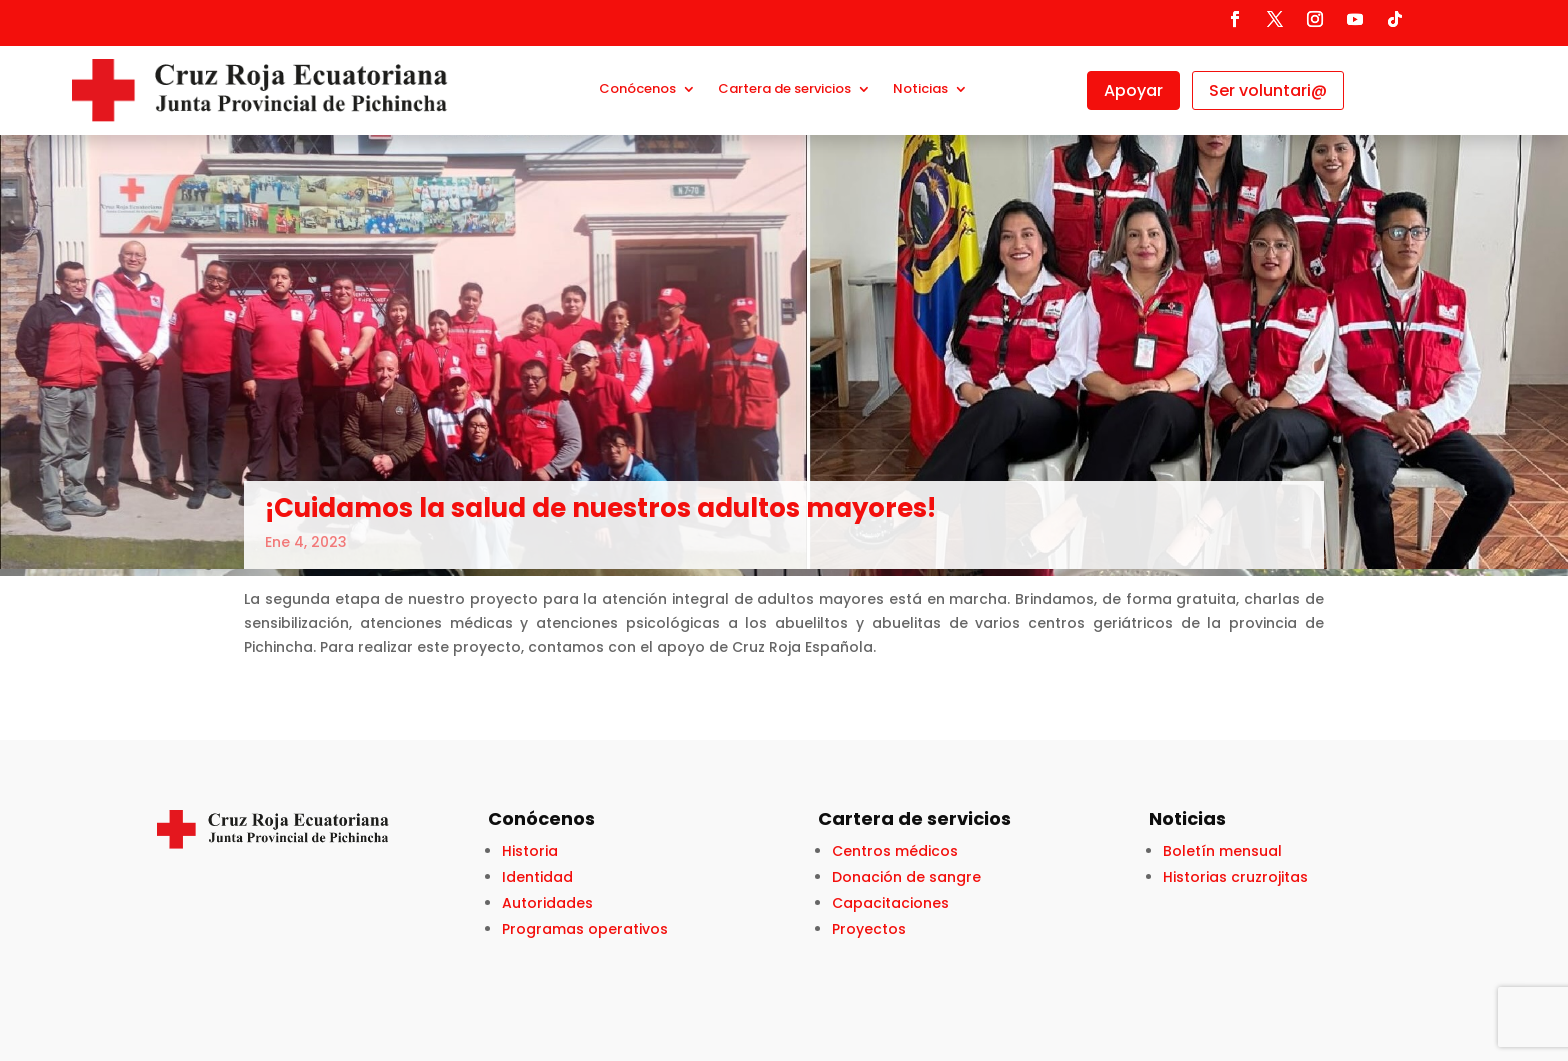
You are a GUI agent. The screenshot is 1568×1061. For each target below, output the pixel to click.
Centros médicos (895, 851)
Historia (530, 851)
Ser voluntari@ (1268, 90)
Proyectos (869, 929)
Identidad (537, 877)
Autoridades (547, 903)
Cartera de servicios (784, 90)
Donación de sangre (906, 877)
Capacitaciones (890, 903)
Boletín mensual (1222, 851)
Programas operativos (585, 929)
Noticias (920, 90)
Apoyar (1133, 90)
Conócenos (637, 90)
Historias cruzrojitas (1235, 877)
